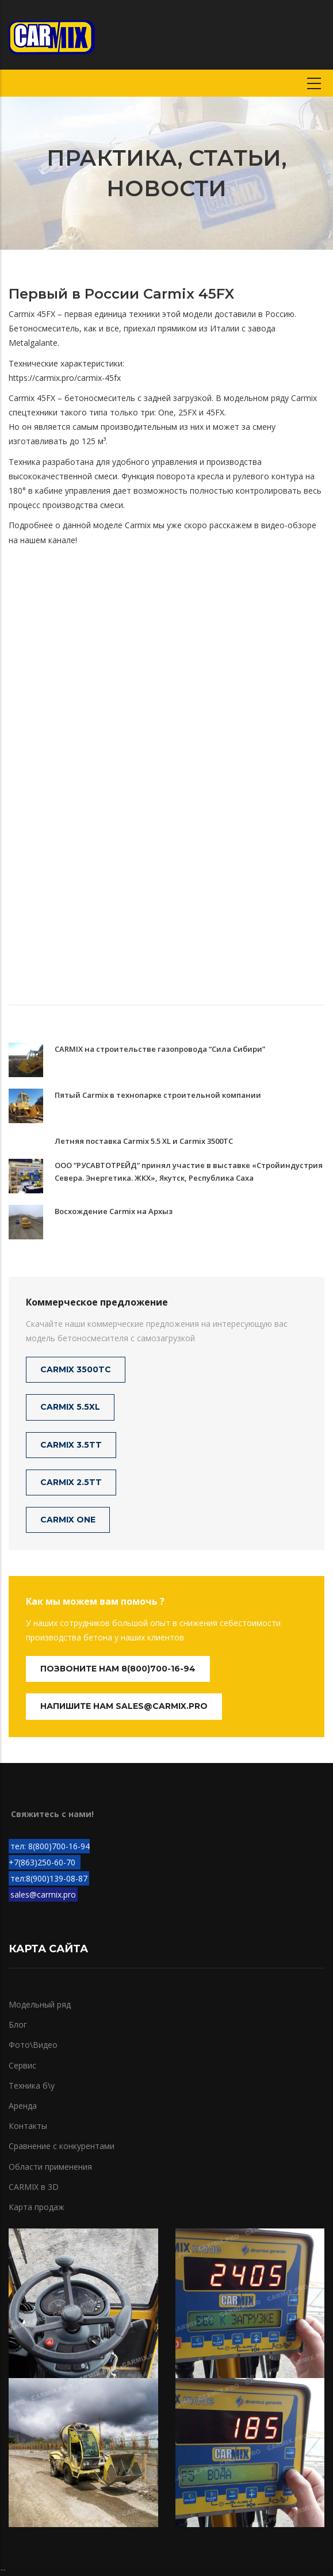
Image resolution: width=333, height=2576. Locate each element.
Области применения (50, 2166)
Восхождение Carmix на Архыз (114, 1211)
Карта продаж (36, 2206)
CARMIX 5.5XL (70, 1407)
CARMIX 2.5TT (71, 1482)
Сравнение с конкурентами (61, 2145)
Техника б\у (32, 2085)
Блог (18, 2024)
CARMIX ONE (67, 1519)
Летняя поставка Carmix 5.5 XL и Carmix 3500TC (144, 1141)
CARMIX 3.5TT (71, 1445)
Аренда (23, 2105)
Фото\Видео (33, 2044)
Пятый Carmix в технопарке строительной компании (158, 1095)
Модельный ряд (40, 2004)
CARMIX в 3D (34, 2186)
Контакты (28, 2125)
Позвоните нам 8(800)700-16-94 (118, 1668)
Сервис (22, 2065)
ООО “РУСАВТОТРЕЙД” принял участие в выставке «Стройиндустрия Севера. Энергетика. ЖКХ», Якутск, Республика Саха (189, 1171)
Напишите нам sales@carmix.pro (124, 1706)
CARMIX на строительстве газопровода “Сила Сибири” (160, 1049)
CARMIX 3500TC (75, 1369)
